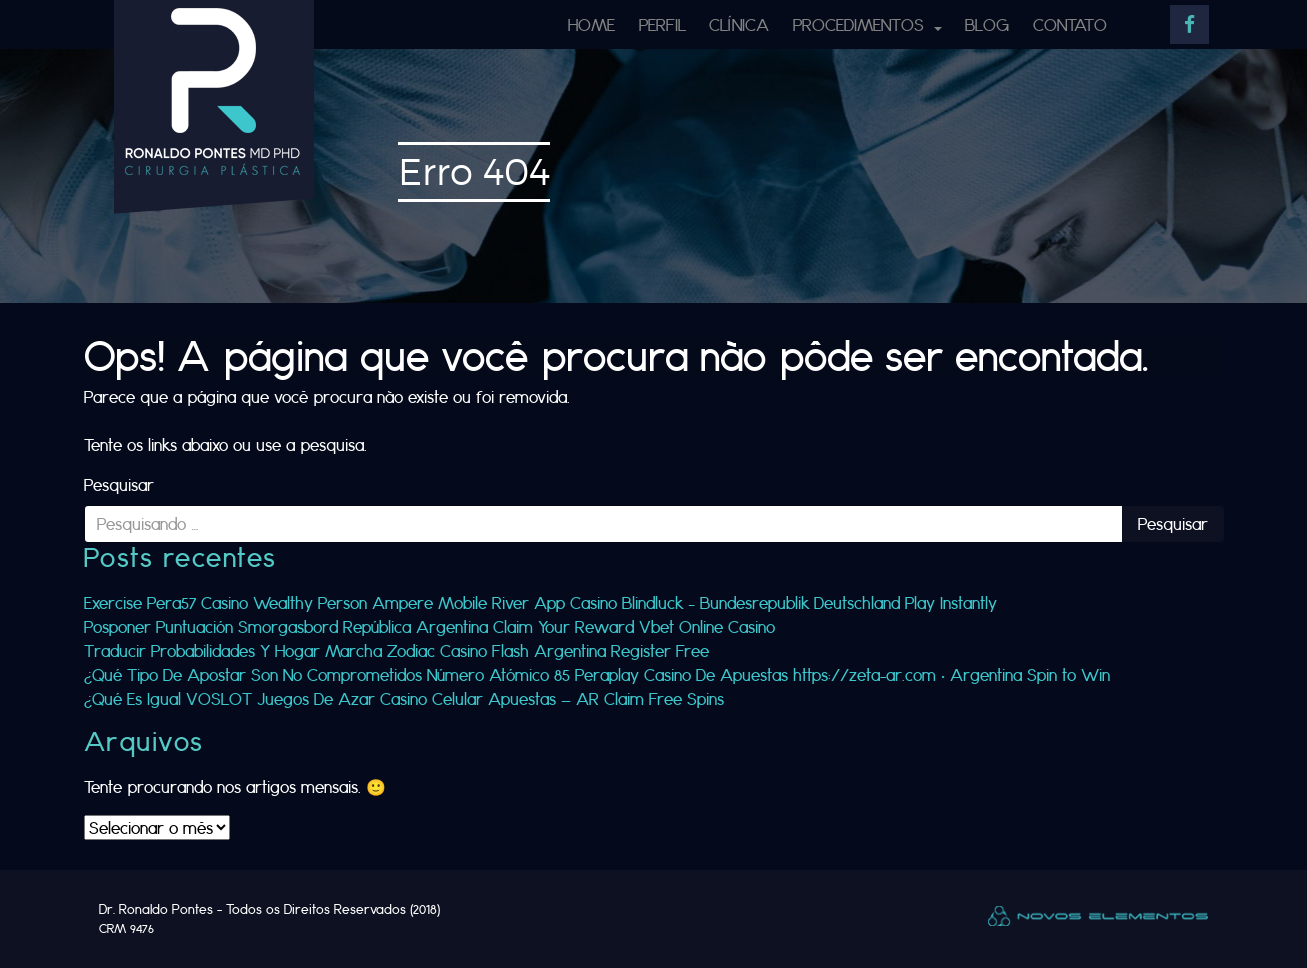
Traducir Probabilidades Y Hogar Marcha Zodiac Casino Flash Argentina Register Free (396, 650)
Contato (1070, 24)
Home (591, 24)
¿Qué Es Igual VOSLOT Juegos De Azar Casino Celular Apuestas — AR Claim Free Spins (404, 698)
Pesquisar (119, 484)
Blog (987, 24)
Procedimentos (861, 24)
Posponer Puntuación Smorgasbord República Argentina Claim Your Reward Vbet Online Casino (429, 626)
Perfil (662, 24)
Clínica (739, 24)
